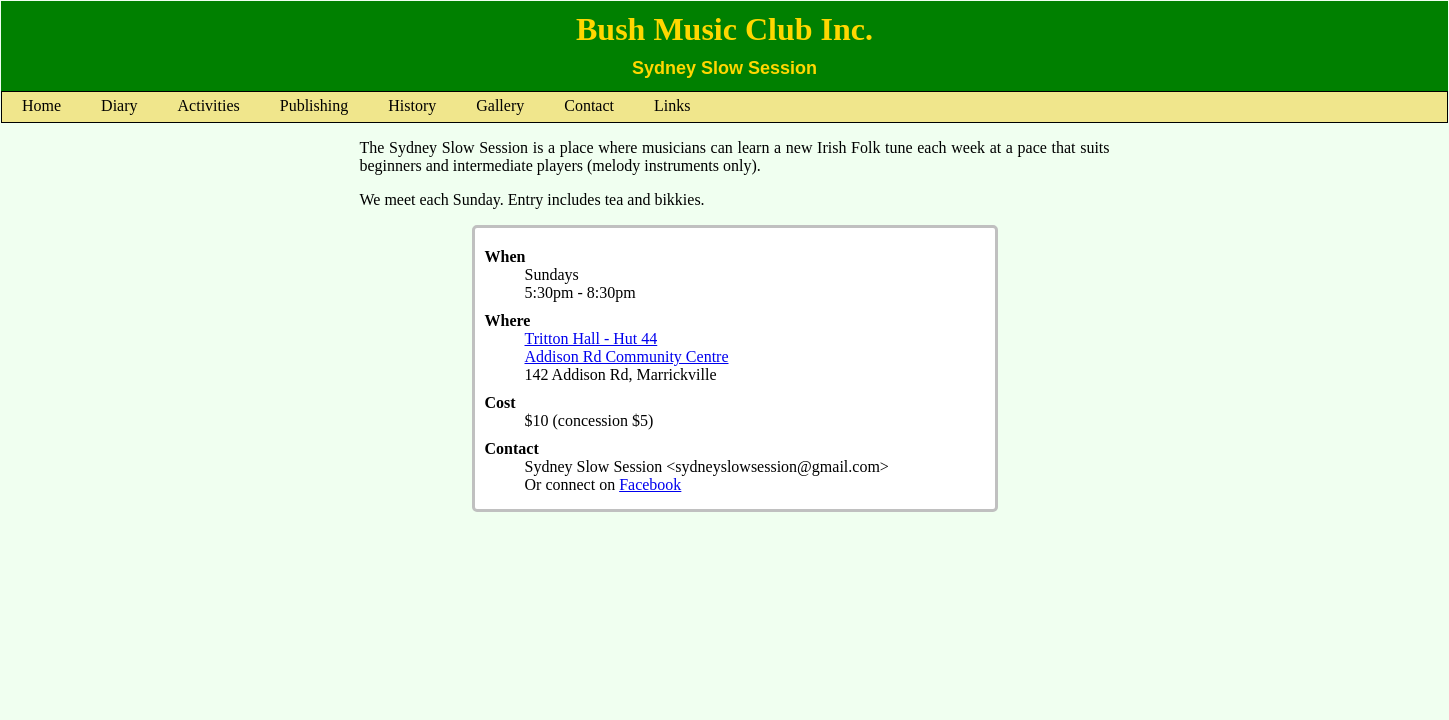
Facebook (650, 484)
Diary (119, 105)
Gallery (500, 105)
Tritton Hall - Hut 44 (591, 338)
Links (672, 105)
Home (41, 105)
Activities (209, 105)
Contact (589, 105)
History (412, 105)
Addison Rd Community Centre (627, 356)
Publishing (314, 105)
